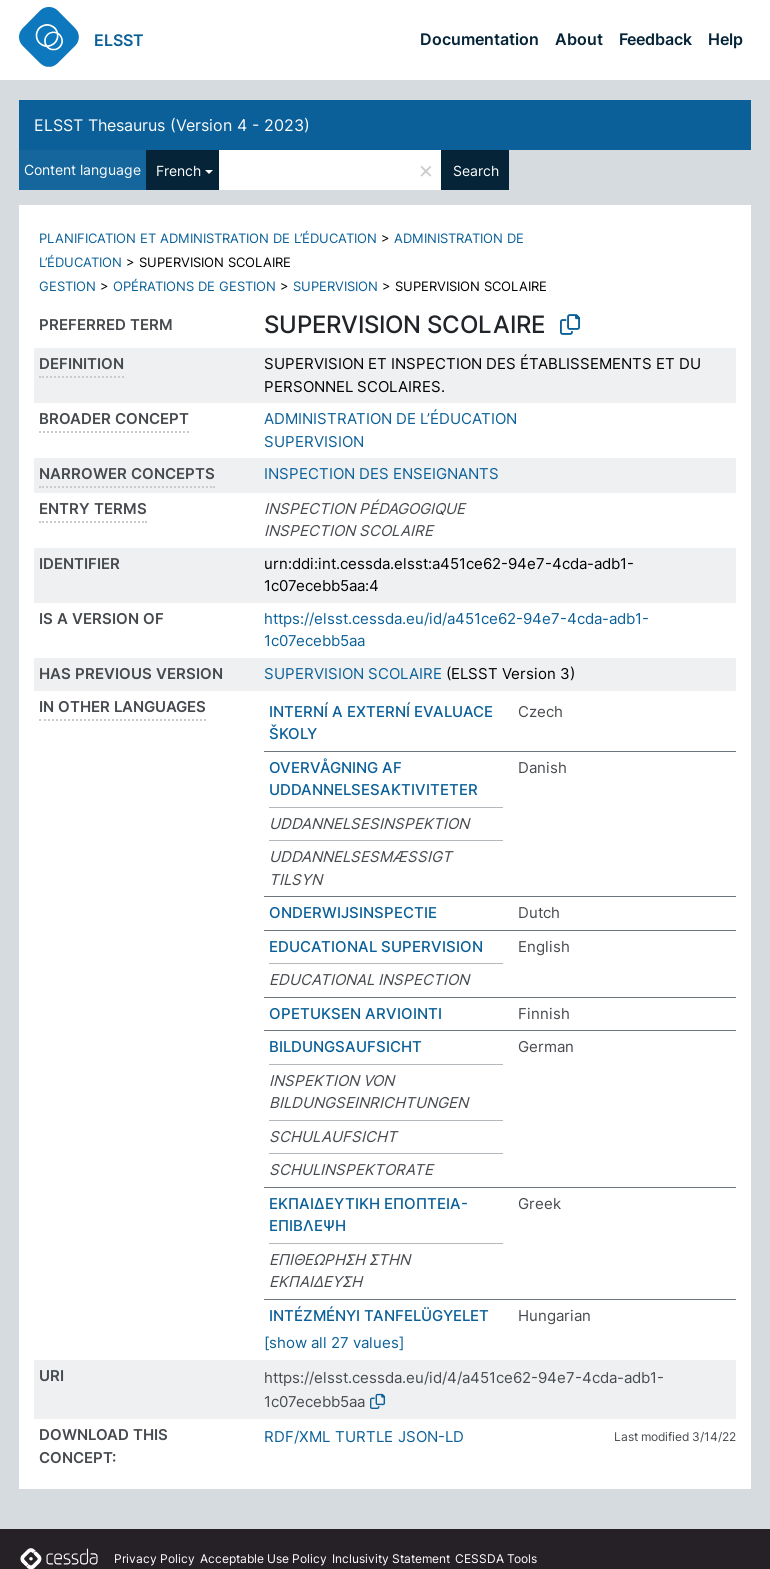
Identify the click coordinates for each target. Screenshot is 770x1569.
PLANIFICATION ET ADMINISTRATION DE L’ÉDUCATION (208, 238)
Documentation (479, 39)
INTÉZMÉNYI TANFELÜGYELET (379, 1315)
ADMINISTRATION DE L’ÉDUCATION (390, 418)
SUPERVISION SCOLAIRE (353, 673)
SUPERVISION (335, 286)
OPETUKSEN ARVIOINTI (355, 1013)
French (178, 170)
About (579, 39)
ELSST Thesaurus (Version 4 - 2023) (172, 125)
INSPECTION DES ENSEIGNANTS (381, 473)
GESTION (67, 286)
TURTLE (364, 1436)
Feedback (655, 39)
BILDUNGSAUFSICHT (345, 1046)
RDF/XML (297, 1436)
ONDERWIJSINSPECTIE (353, 912)
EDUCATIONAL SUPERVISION (376, 946)
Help (725, 39)
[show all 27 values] (334, 1342)
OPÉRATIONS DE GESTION (194, 286)
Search (476, 170)
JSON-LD (431, 1436)
